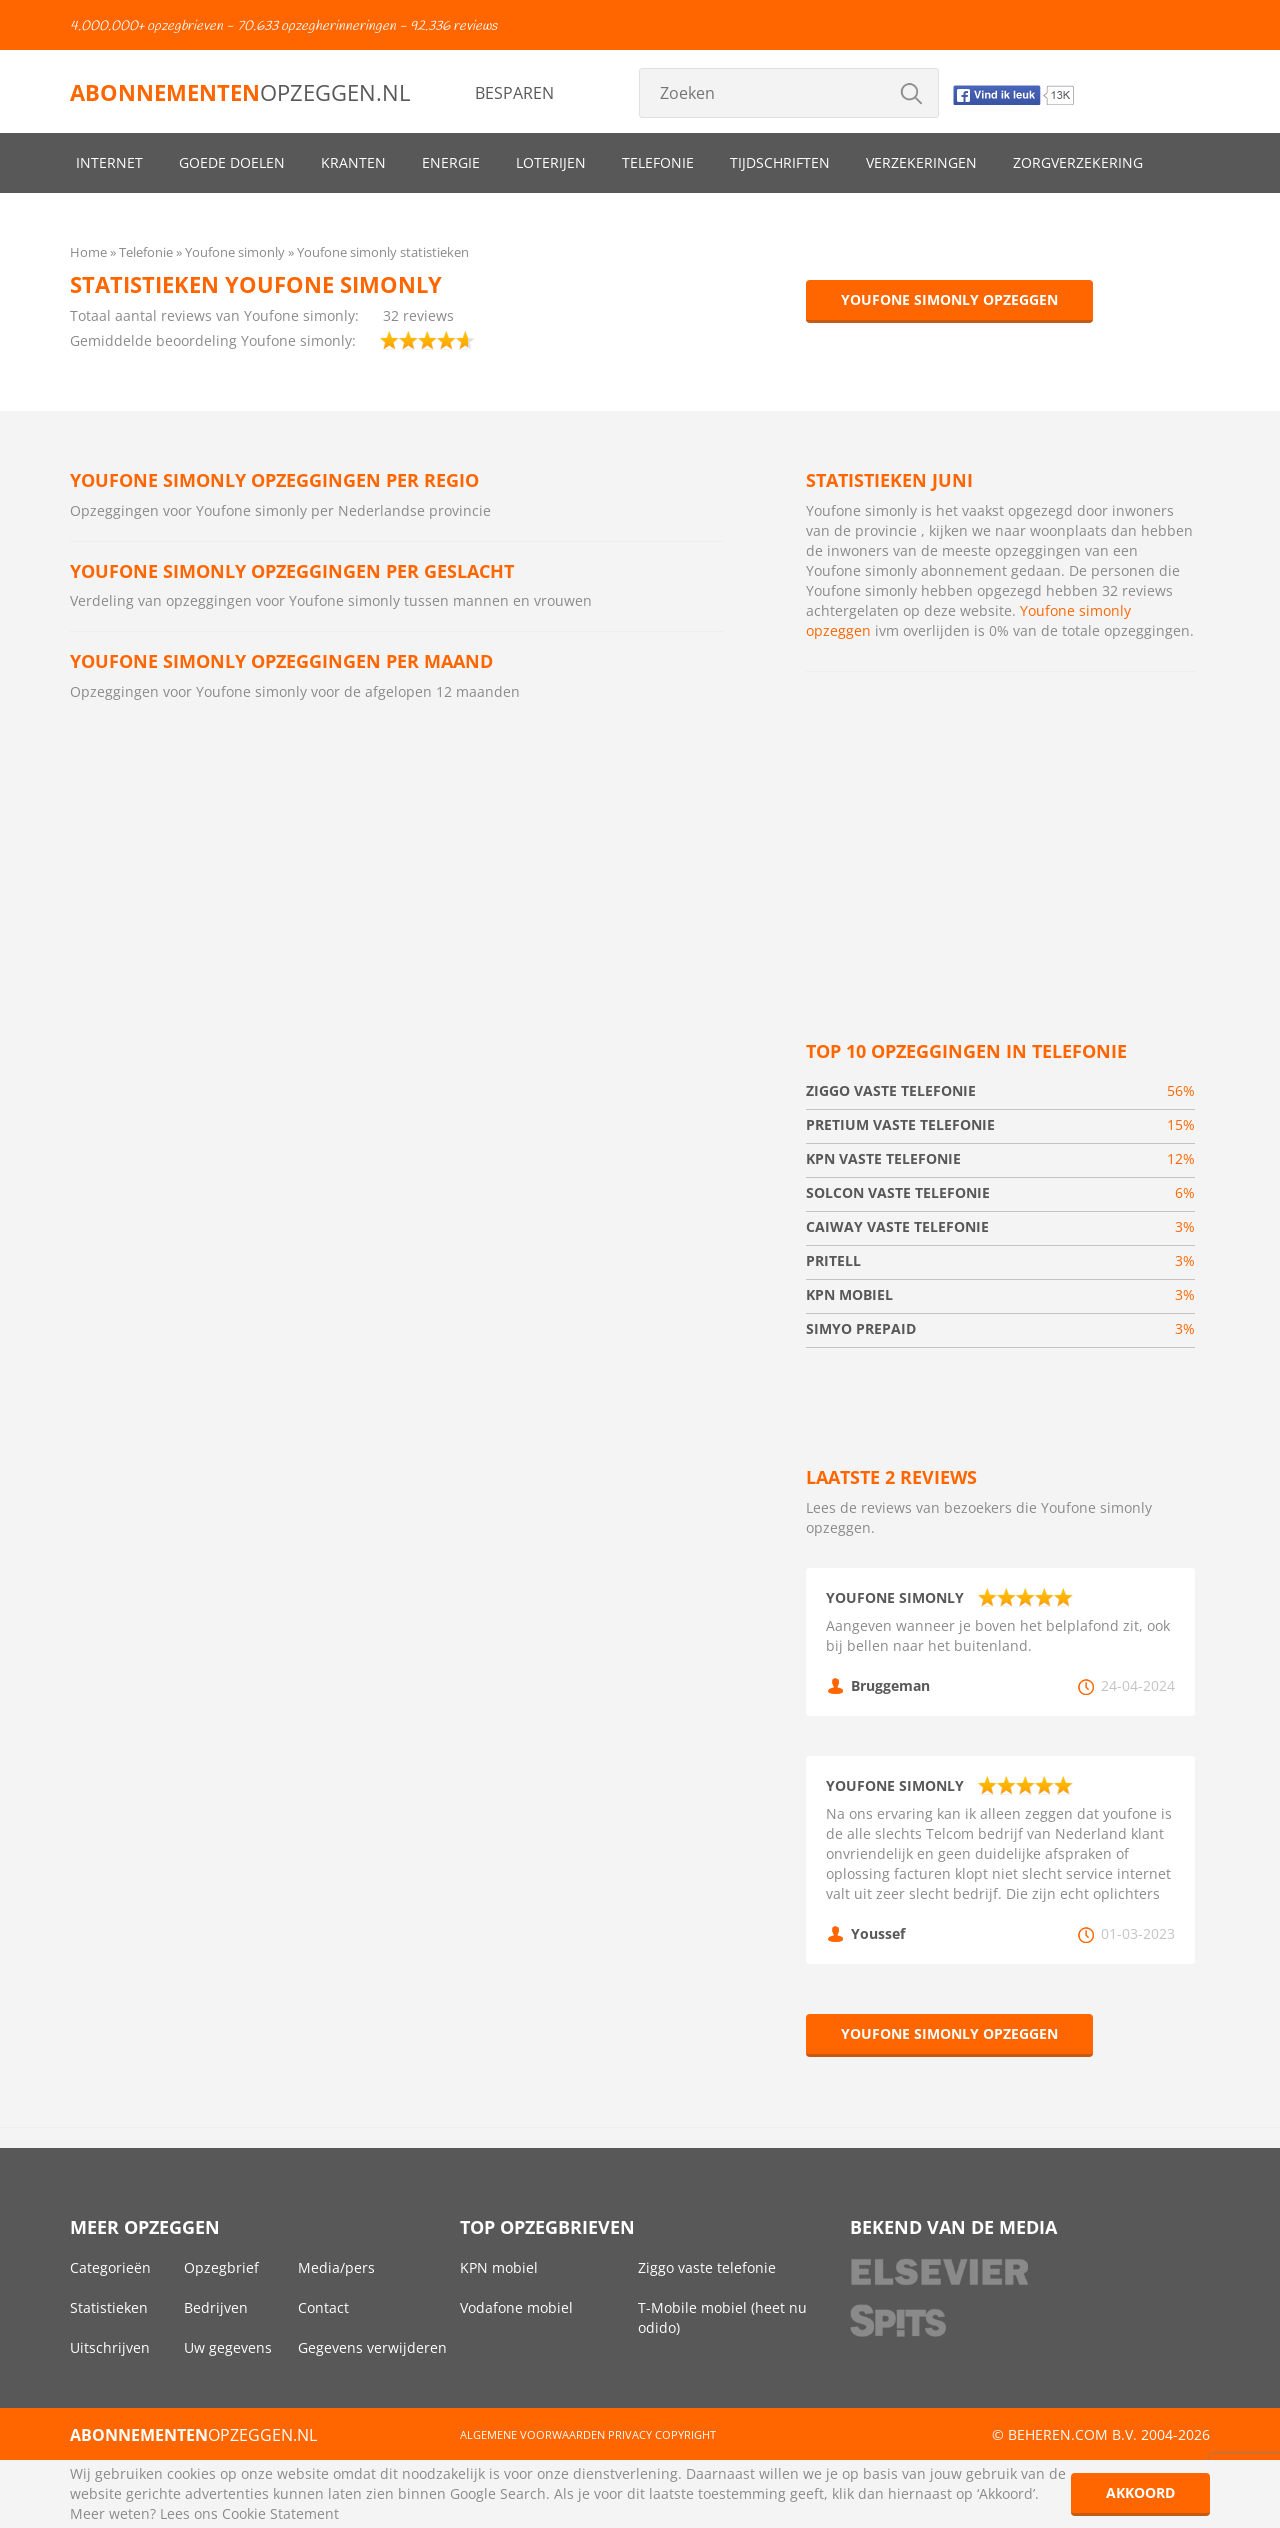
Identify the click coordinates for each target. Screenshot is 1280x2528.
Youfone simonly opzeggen (949, 299)
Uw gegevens (228, 2347)
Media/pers (336, 2267)
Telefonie (658, 162)
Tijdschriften (780, 162)
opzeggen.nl (240, 92)
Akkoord (1140, 2492)
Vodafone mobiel (516, 2307)
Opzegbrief (221, 2267)
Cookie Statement (280, 2513)
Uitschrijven (110, 2347)
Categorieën (110, 2267)
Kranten (353, 162)
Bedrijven (216, 2307)
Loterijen (551, 162)
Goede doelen (232, 162)
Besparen (514, 93)
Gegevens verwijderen (372, 2347)
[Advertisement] (1000, 832)
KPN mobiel (499, 2267)
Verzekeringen (921, 162)
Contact (323, 2307)
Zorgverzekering (1078, 162)
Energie (451, 162)
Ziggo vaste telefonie (707, 2267)
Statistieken (109, 2307)
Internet (109, 162)
